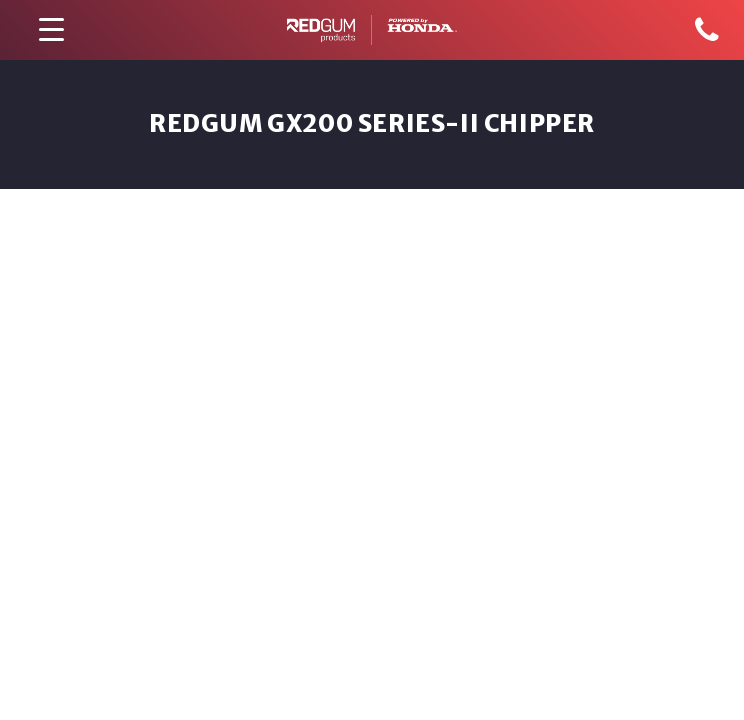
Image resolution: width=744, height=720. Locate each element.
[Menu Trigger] (51, 30)
